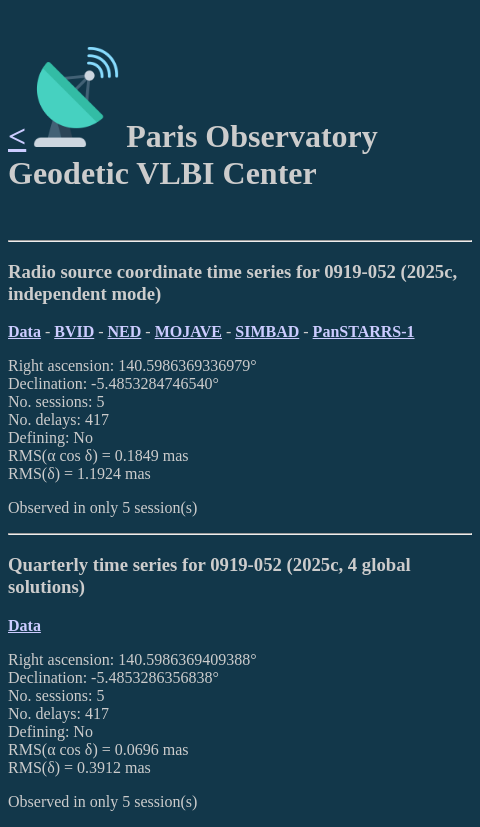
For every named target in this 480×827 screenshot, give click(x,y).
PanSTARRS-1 (364, 331)
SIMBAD (267, 331)
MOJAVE (188, 331)
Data (24, 331)
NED (125, 331)
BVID (74, 331)
